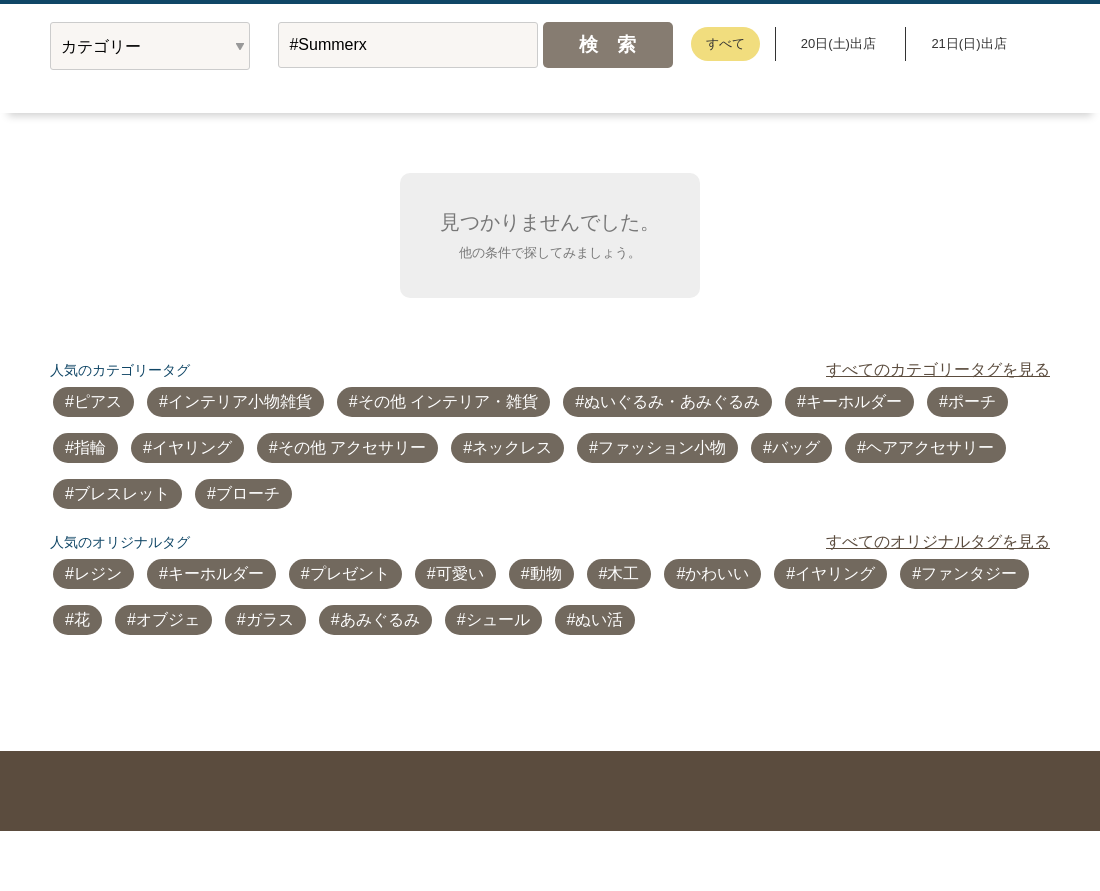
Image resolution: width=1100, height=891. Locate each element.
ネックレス (512, 447)
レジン (98, 573)
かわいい (717, 573)
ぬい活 (599, 619)
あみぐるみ (380, 619)
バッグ (796, 447)
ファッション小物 (662, 447)
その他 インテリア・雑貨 (448, 401)
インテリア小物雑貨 (240, 401)
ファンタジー (969, 573)
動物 (546, 573)
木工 (623, 573)
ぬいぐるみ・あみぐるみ (672, 401)
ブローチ (248, 493)
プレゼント (350, 573)
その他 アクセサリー (352, 447)
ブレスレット (122, 493)
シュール (498, 619)
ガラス (270, 619)
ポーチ (972, 401)
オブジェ (168, 619)
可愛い (460, 573)
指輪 (90, 447)
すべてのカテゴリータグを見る (938, 369)
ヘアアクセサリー (930, 447)
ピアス (98, 401)
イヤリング (192, 447)
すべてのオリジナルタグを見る (938, 541)
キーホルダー (854, 401)
